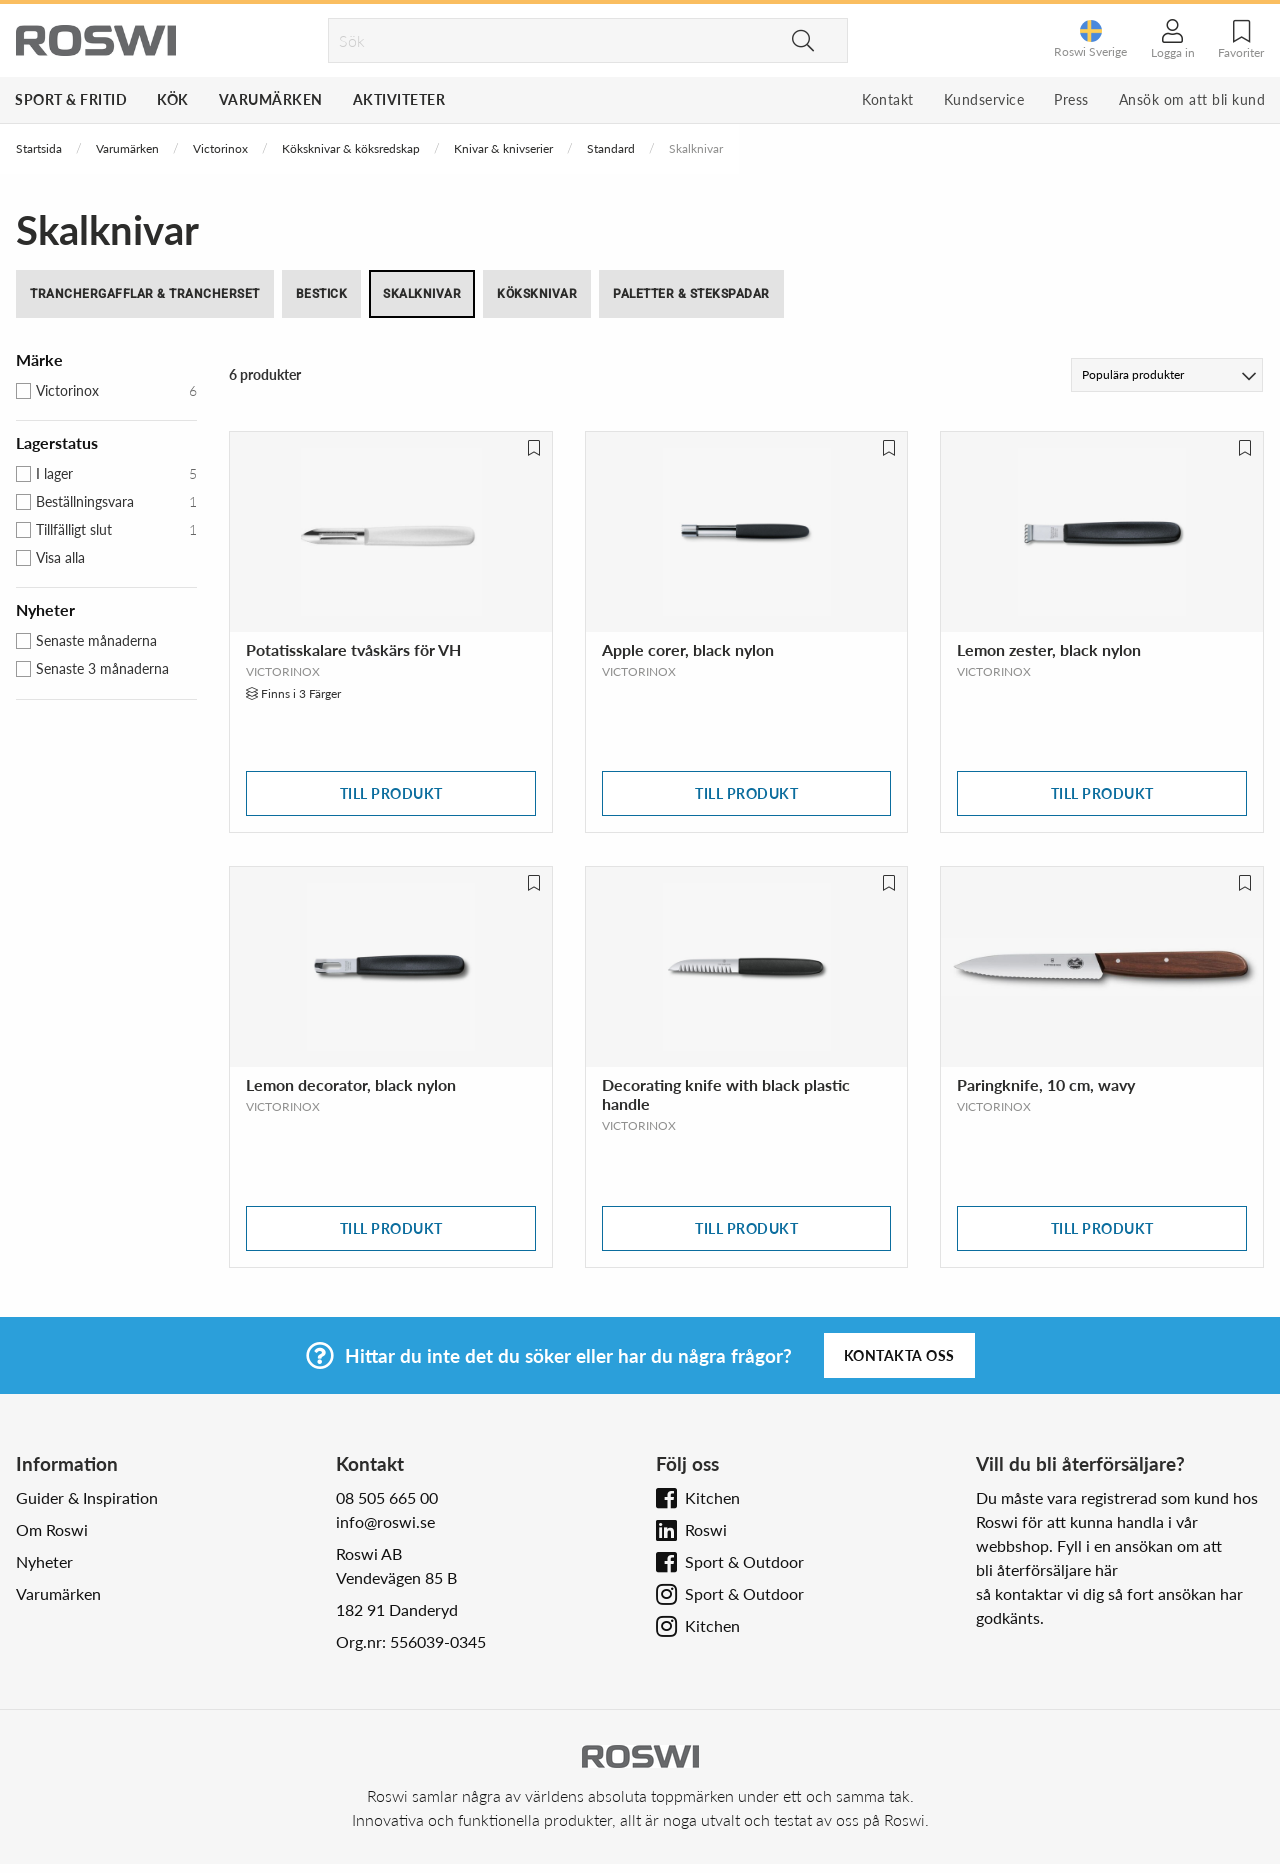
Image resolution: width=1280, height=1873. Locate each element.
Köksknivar (537, 294)
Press (1071, 99)
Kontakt (888, 99)
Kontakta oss (899, 1355)
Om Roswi (52, 1529)
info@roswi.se (385, 1521)
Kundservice (984, 99)
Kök (173, 99)
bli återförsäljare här (1047, 1569)
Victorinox (220, 148)
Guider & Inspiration (87, 1497)
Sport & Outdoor (744, 1561)
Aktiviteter (399, 99)
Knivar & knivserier (503, 148)
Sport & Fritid (71, 99)
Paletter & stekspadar (691, 294)
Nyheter (44, 1561)
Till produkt (391, 793)
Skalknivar (422, 294)
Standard (611, 148)
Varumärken (271, 99)
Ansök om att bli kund (1192, 99)
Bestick (322, 294)
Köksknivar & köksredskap (351, 148)
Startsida (39, 148)
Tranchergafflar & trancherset (145, 294)
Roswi (706, 1529)
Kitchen (712, 1497)
